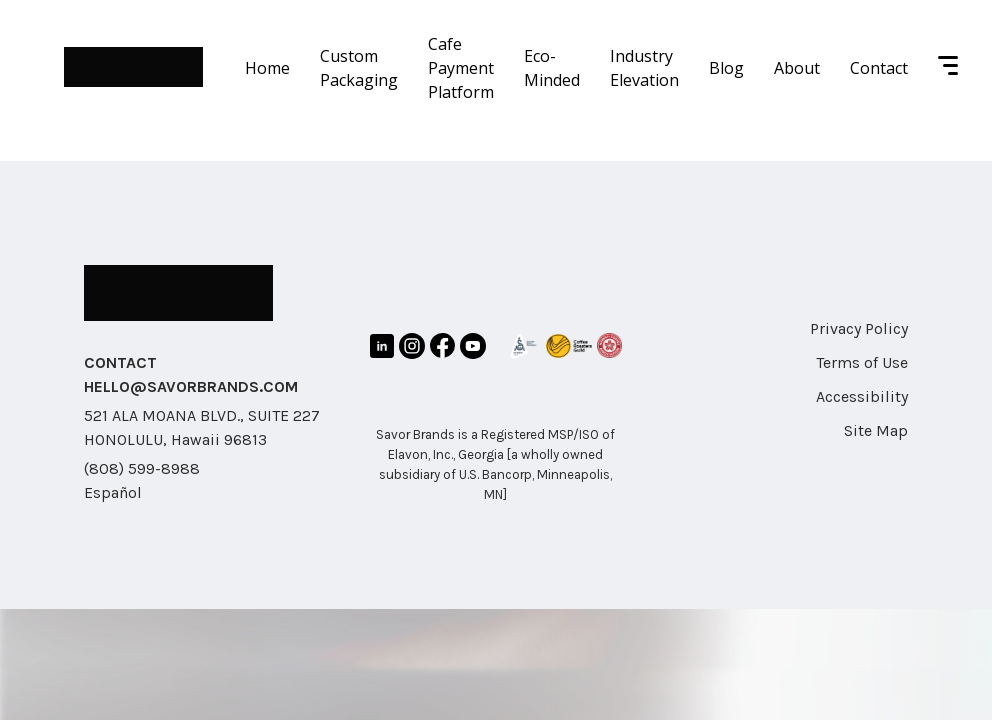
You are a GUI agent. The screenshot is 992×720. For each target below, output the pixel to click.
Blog (726, 68)
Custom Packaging (359, 68)
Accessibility (862, 396)
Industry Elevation (644, 68)
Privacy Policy (859, 328)
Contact (879, 68)
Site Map (876, 430)
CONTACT (120, 362)
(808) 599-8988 (142, 468)
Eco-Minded (552, 68)
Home (267, 68)
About (797, 68)
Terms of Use (862, 362)
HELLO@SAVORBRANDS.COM (191, 386)
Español (113, 492)
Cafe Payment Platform (461, 68)
